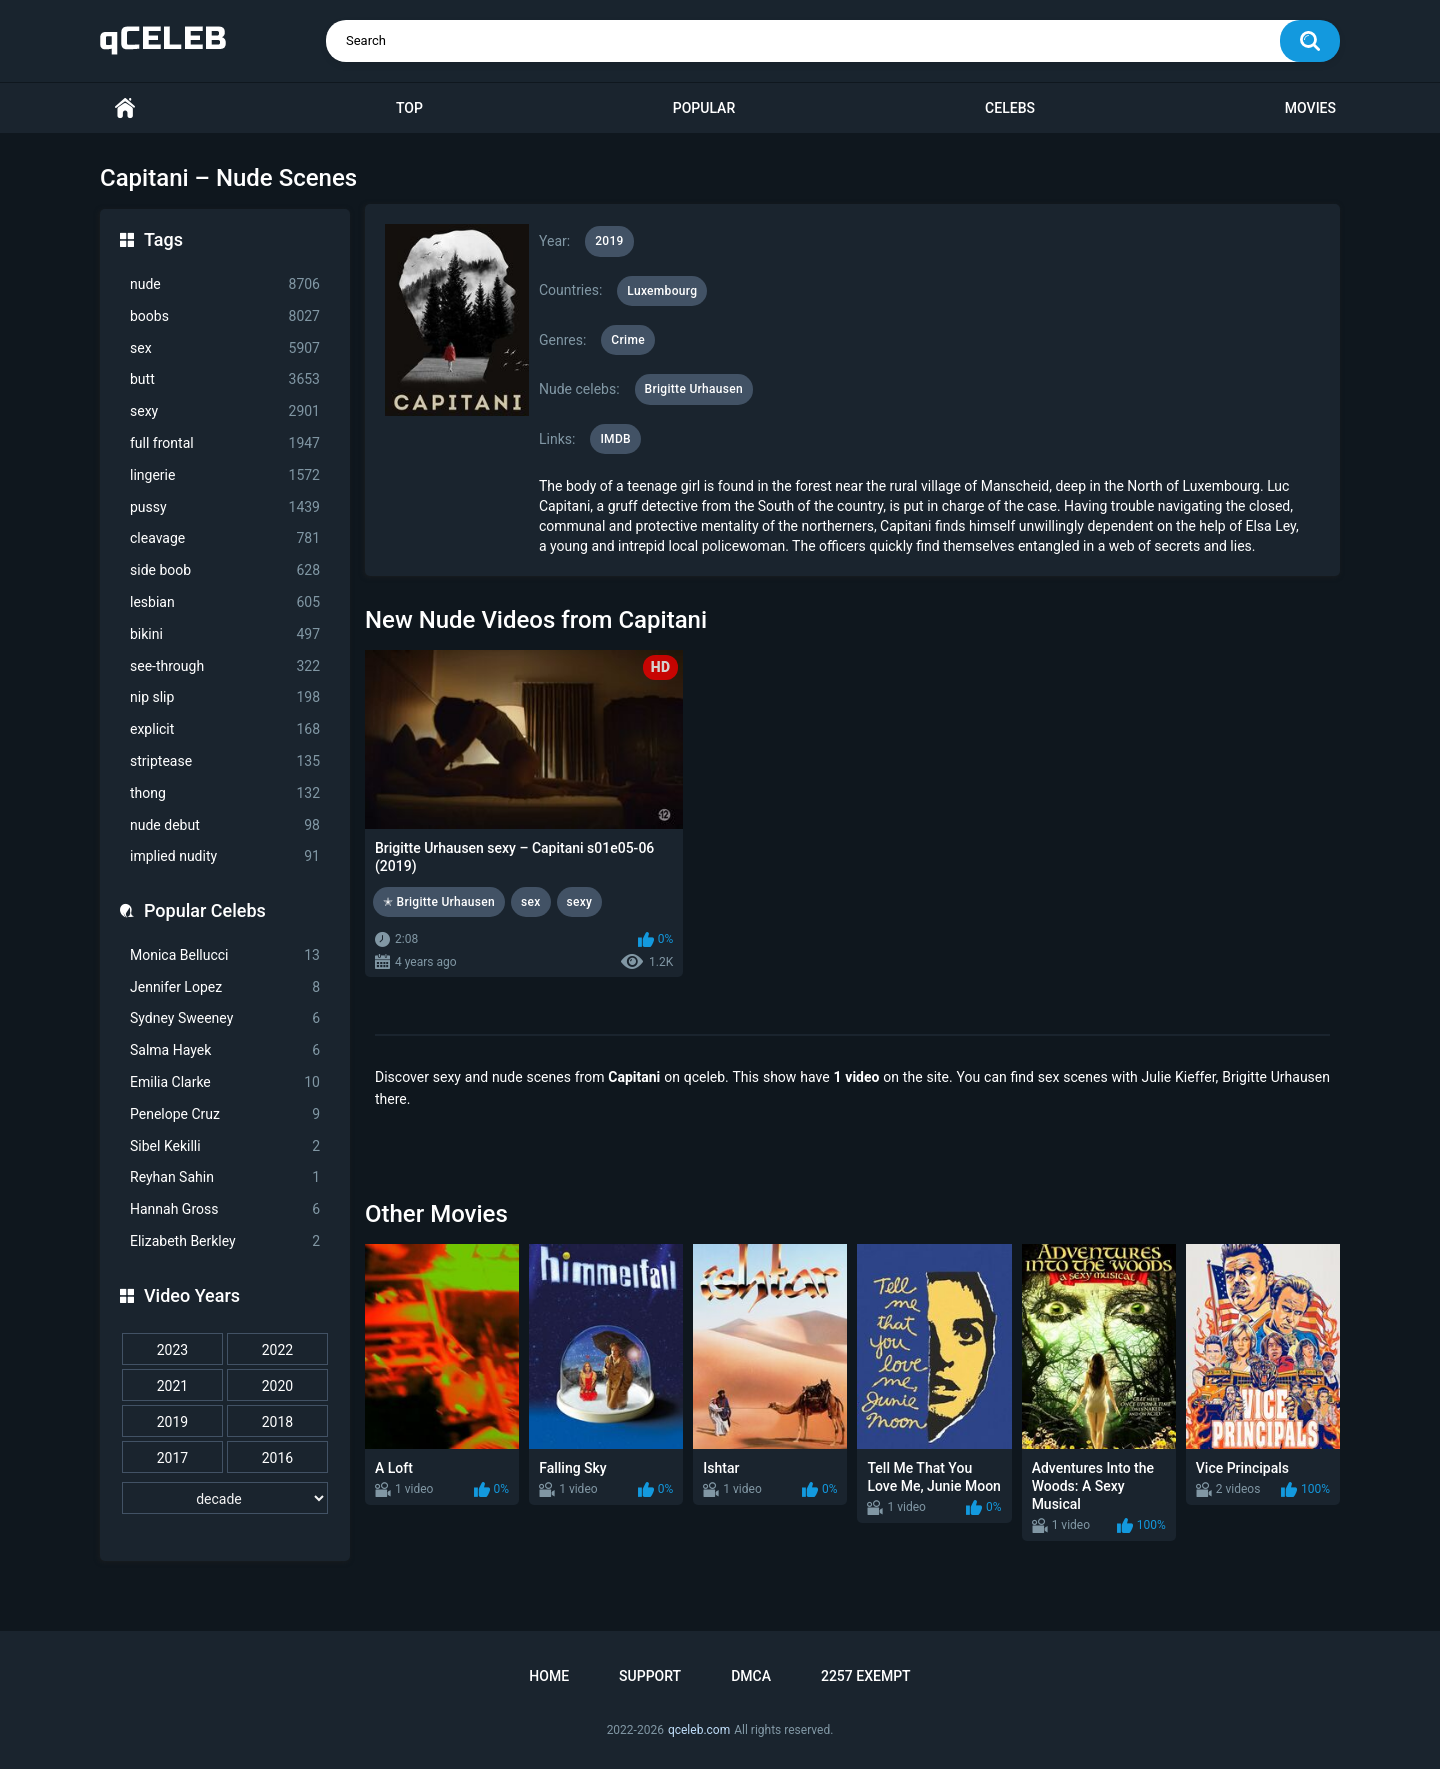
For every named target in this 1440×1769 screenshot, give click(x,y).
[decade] (225, 1498)
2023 (172, 1350)
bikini (225, 634)
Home (125, 108)
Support (650, 1676)
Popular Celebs (205, 910)
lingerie (225, 475)
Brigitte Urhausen (694, 389)
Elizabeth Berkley (225, 1241)
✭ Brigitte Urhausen (439, 902)
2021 (172, 1386)
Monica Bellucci (225, 955)
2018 (277, 1422)
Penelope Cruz (225, 1114)
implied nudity (225, 856)
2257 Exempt (866, 1676)
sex (225, 348)
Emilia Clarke (225, 1082)
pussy (225, 507)
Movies (1310, 108)
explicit (225, 729)
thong (225, 793)
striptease (225, 761)
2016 (277, 1458)
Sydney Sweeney (225, 1018)
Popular (704, 108)
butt (225, 379)
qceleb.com (699, 1730)
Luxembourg (662, 291)
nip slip (225, 697)
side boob (225, 570)
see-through (225, 666)
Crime (628, 340)
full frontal (225, 443)
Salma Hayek (225, 1050)
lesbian (225, 602)
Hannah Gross (225, 1209)
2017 (172, 1458)
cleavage (225, 538)
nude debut (225, 825)
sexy (225, 411)
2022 (277, 1350)
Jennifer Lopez (225, 987)
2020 (277, 1386)
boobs (225, 316)
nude (225, 284)
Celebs (1010, 108)
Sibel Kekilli (225, 1146)
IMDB (615, 439)
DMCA (751, 1676)
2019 (172, 1422)
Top (409, 108)
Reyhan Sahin (225, 1177)
